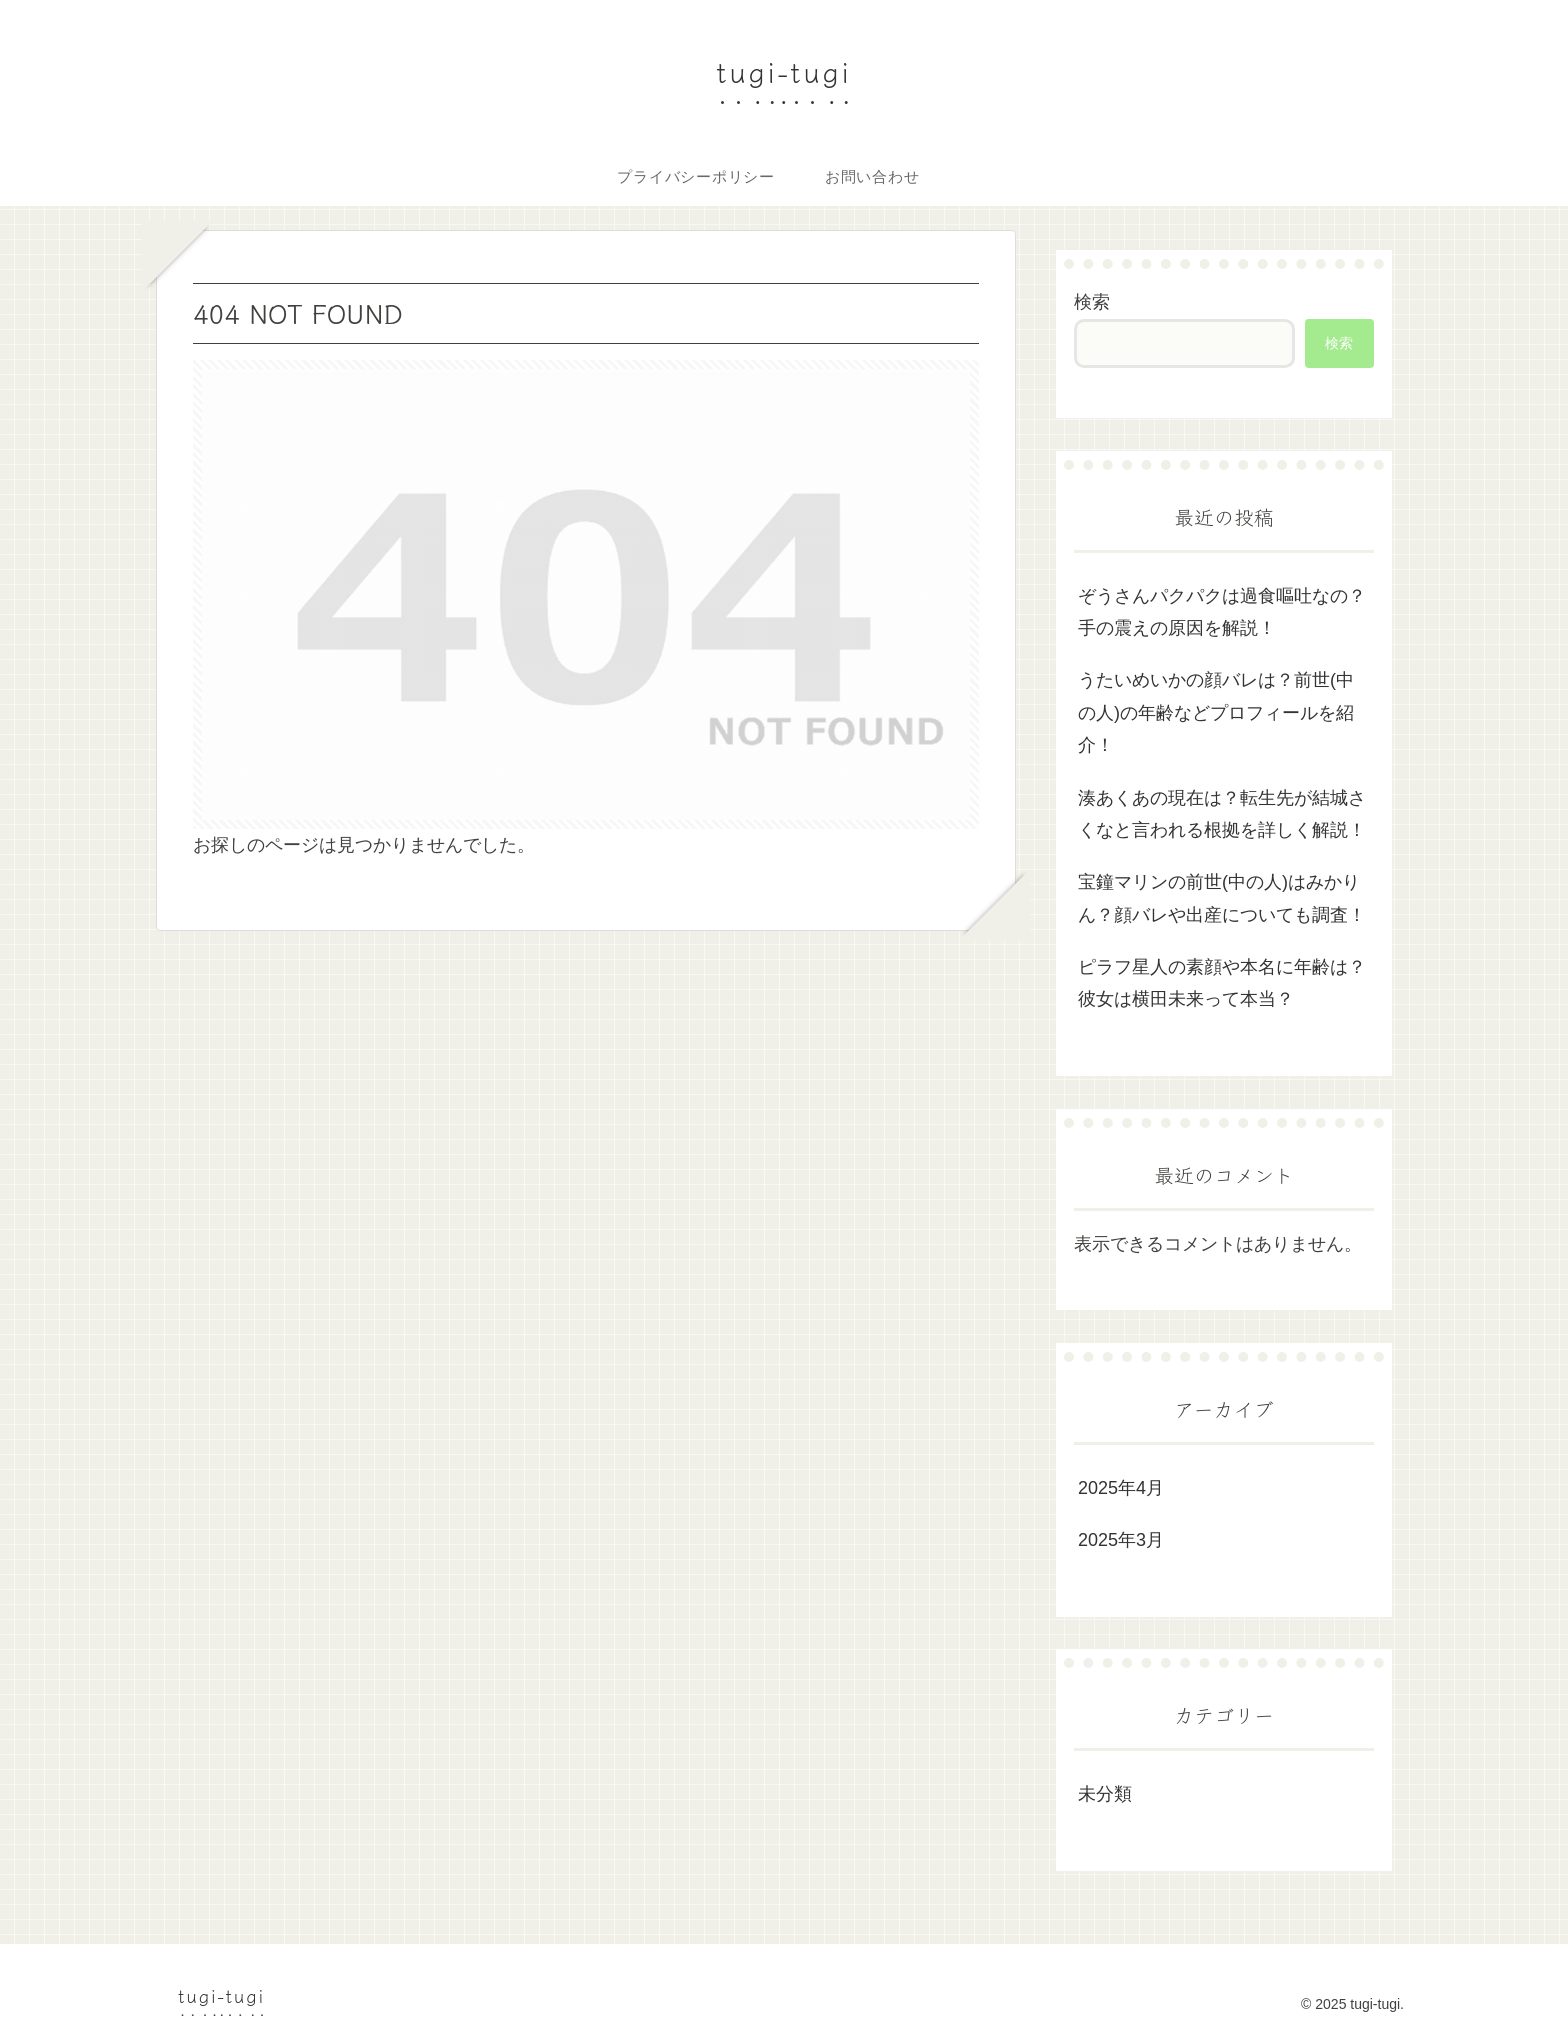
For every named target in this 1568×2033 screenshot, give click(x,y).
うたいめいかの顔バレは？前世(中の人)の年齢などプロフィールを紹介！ (1216, 712)
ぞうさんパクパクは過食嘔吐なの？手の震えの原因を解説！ (1222, 612)
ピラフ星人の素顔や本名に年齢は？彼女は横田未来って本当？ (1222, 983)
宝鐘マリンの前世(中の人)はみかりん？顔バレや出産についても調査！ (1222, 898)
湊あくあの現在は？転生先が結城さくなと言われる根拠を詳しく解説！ (1222, 814)
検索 (1092, 302)
